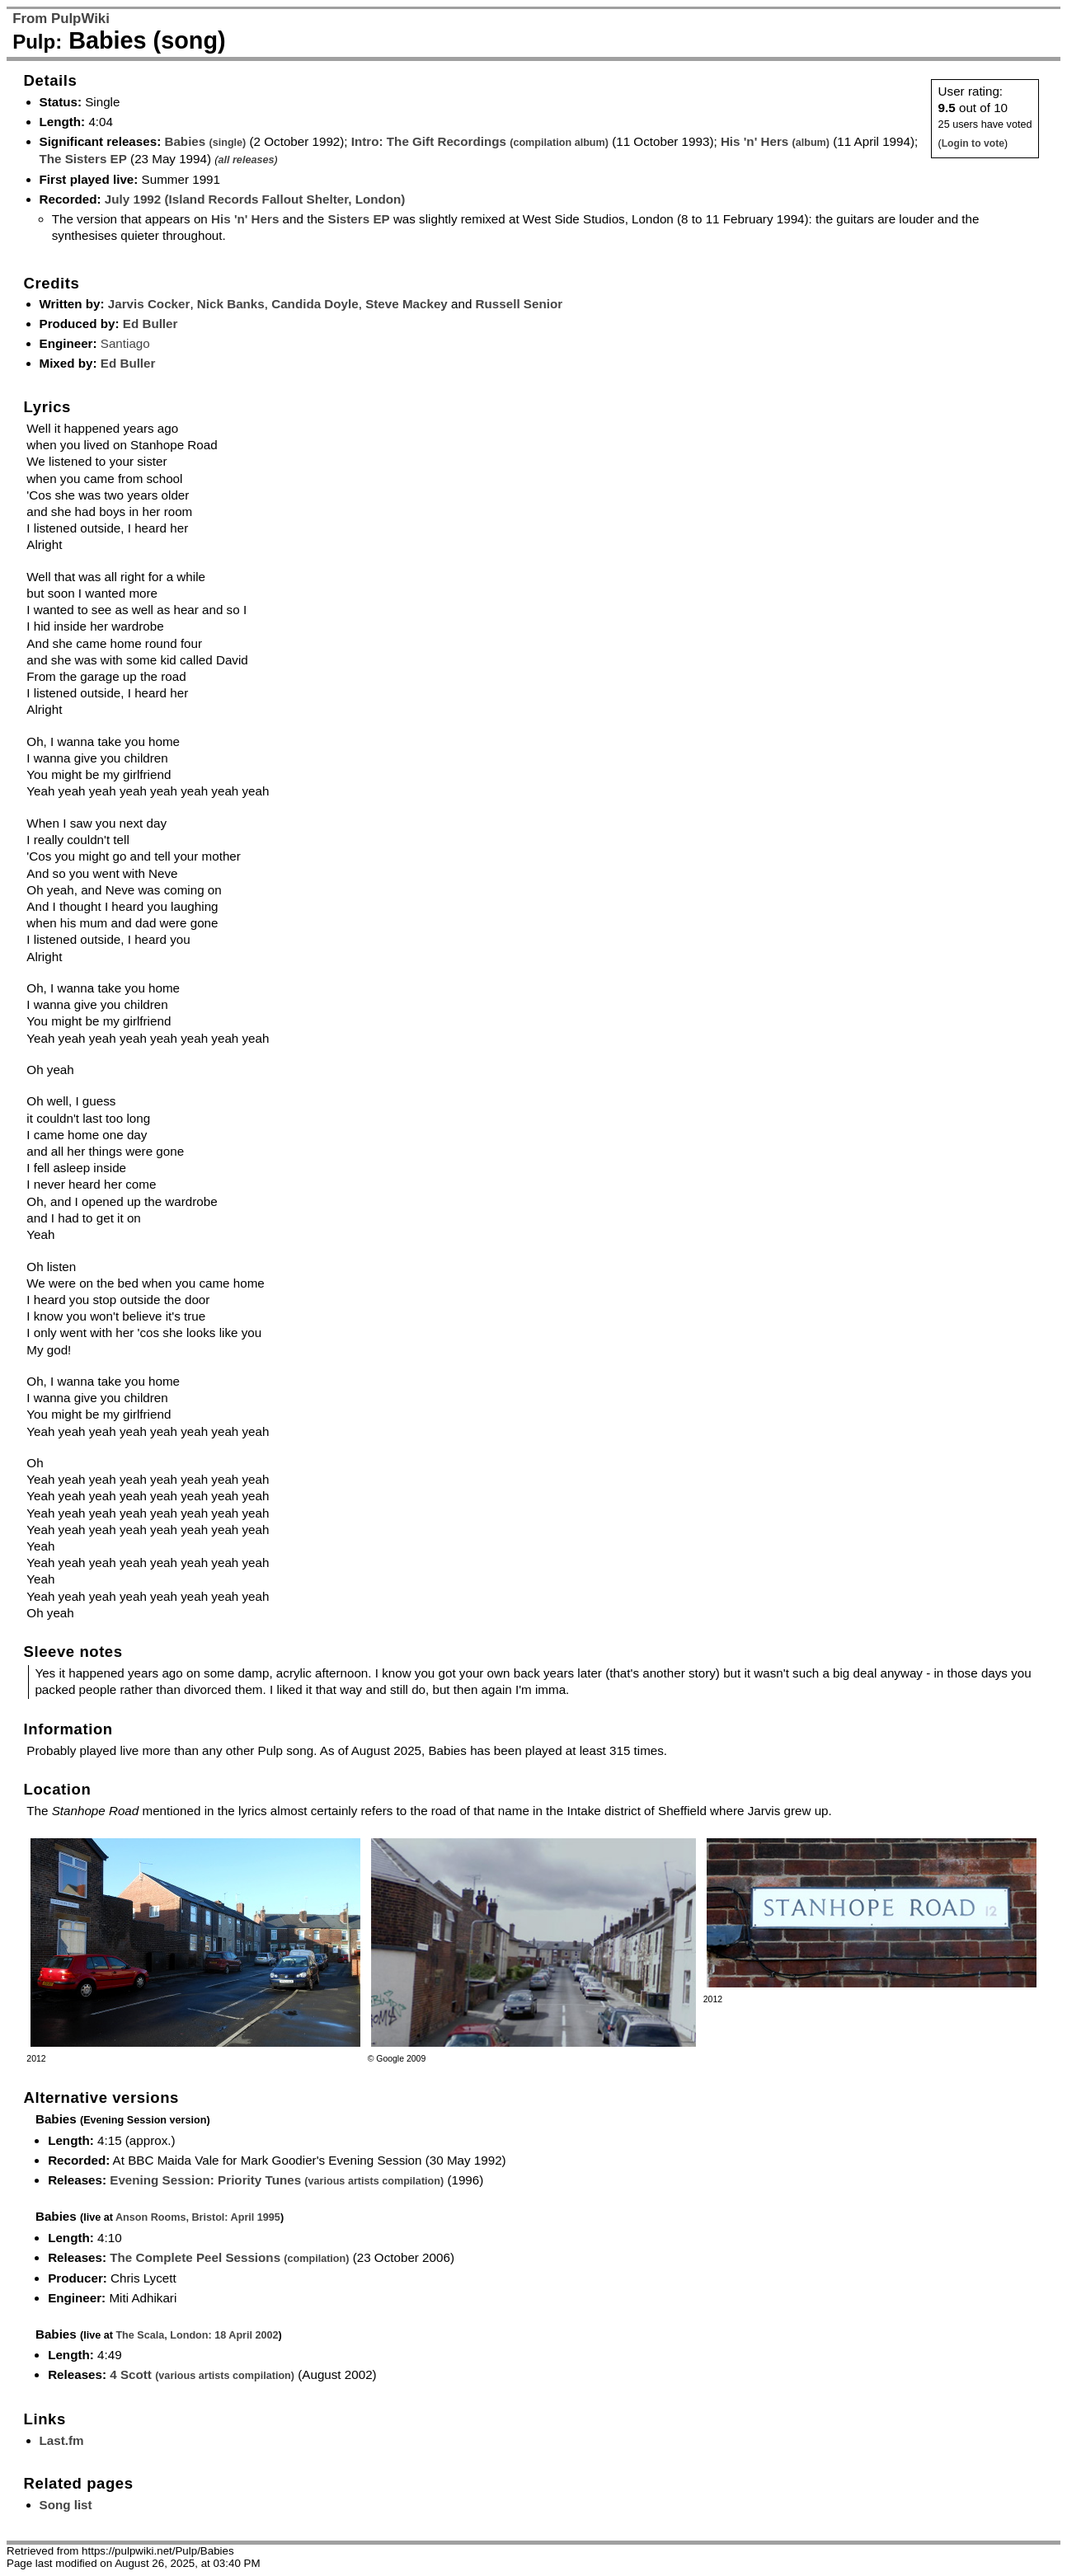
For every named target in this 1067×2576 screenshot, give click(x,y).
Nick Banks (231, 304)
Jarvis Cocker (149, 304)
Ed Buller (150, 324)
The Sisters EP (83, 159)
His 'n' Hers (775, 141)
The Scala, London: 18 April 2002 (196, 2335)
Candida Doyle (315, 304)
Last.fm (62, 2440)
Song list (66, 2505)
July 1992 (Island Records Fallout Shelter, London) (255, 199)
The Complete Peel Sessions (229, 2257)
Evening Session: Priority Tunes (277, 2180)
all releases (246, 160)
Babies (205, 141)
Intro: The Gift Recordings (480, 141)
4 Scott (202, 2374)
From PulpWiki (61, 18)
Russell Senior (519, 304)
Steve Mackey (406, 304)
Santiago (125, 343)
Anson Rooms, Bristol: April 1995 (197, 2217)
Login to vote (973, 143)
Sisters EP (359, 219)
